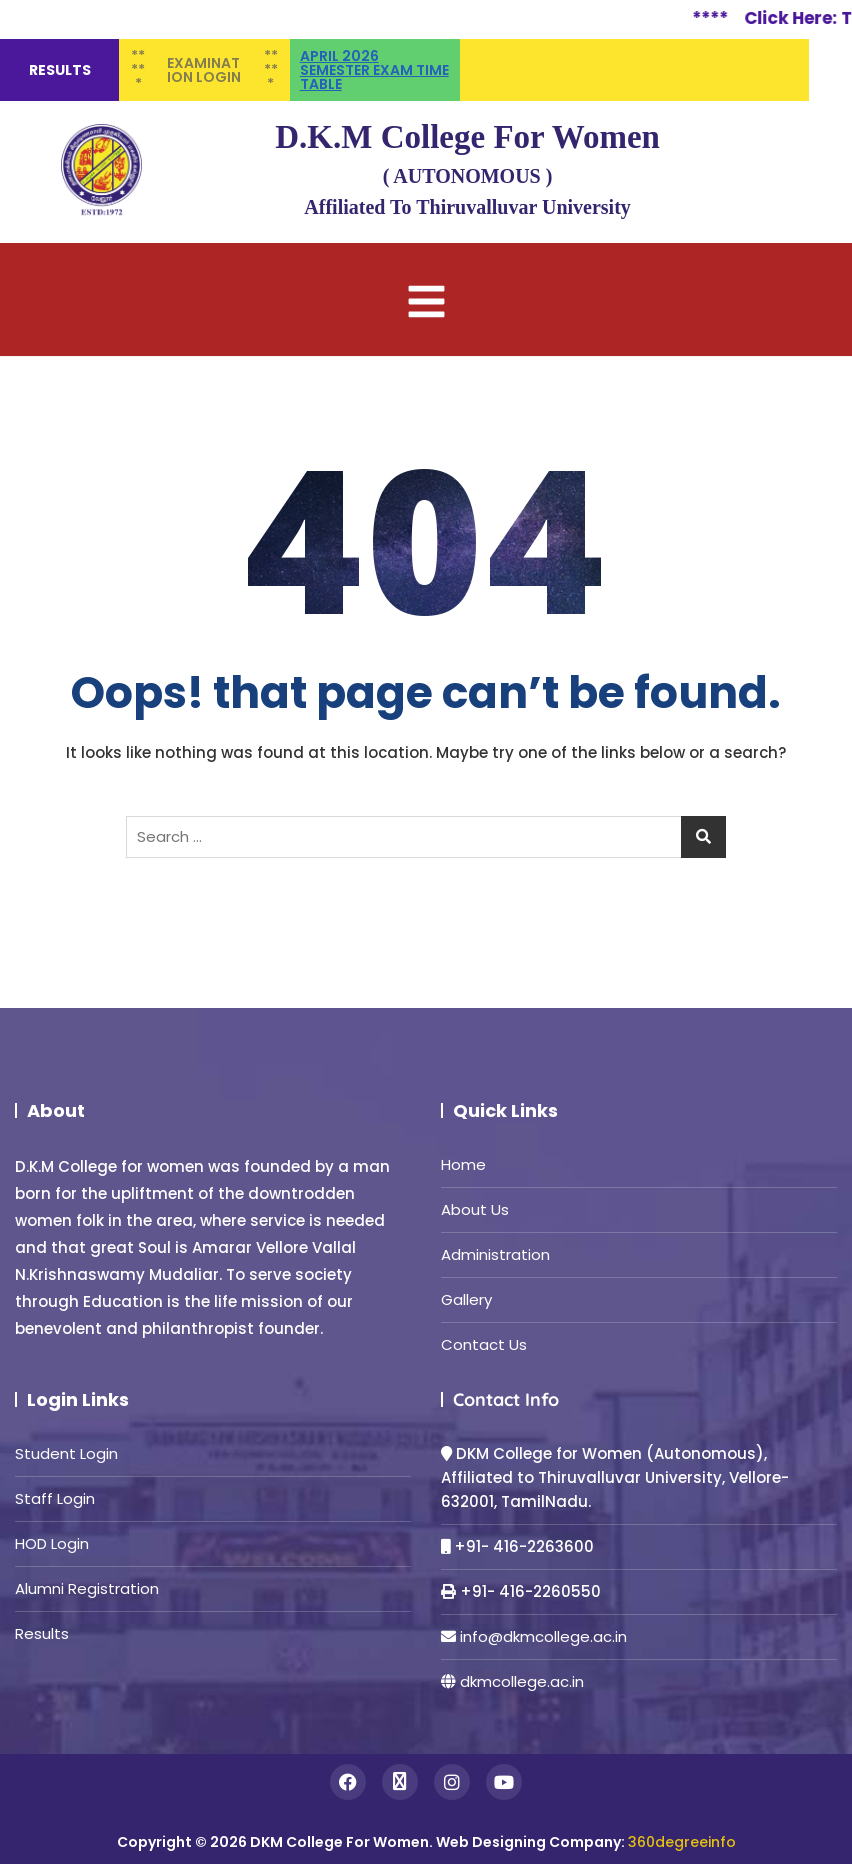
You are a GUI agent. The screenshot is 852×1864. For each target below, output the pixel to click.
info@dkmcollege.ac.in (543, 1636)
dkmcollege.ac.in (522, 1681)
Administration (495, 1254)
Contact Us (484, 1344)
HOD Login (52, 1543)
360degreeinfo (682, 1842)
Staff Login (55, 1498)
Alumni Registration (87, 1588)
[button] (426, 299)
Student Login (66, 1453)
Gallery (466, 1299)
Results (42, 1633)
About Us (475, 1209)
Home (463, 1164)
